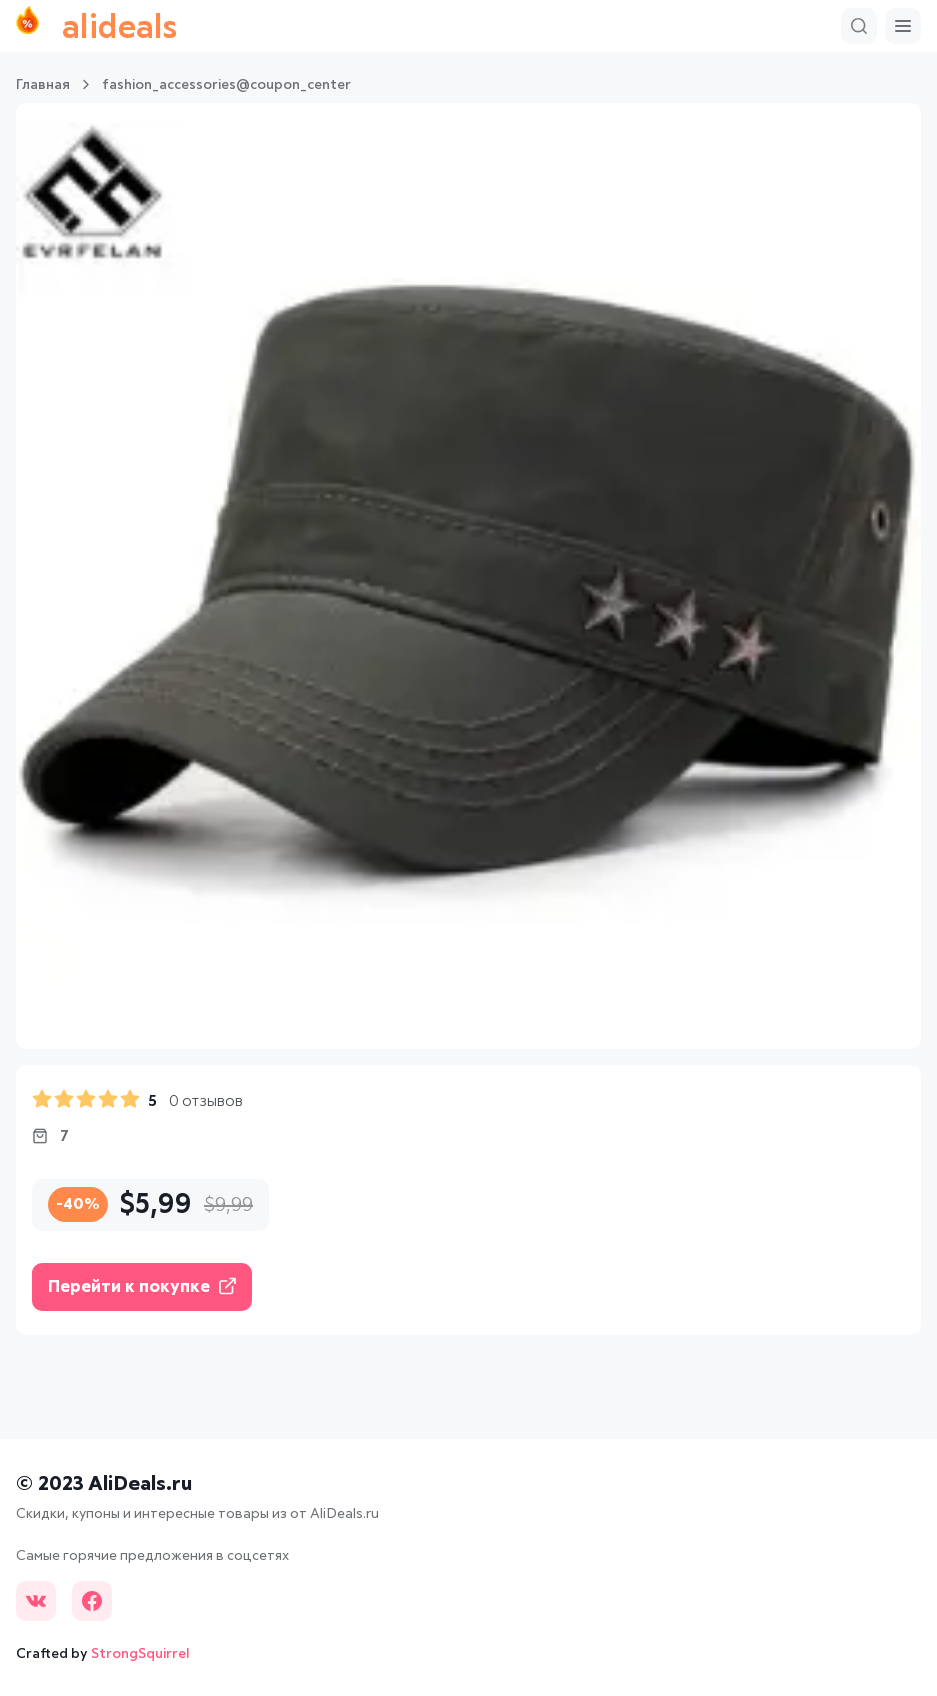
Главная (43, 85)
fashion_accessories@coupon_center (226, 85)
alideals (96, 26)
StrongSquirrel (140, 1654)
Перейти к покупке (142, 1286)
